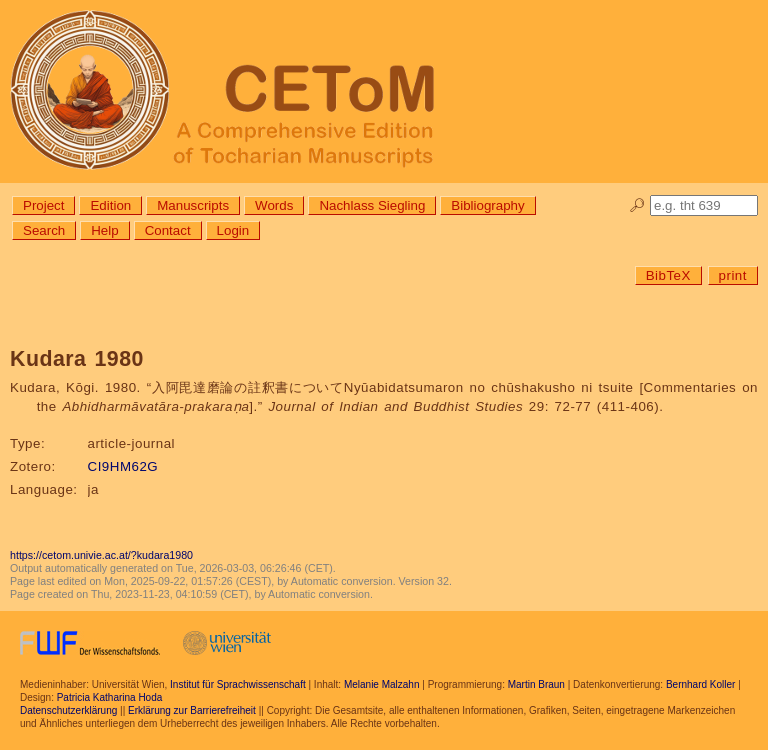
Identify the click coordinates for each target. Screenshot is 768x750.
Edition (110, 205)
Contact (168, 230)
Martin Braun (536, 684)
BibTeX (668, 275)
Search (44, 230)
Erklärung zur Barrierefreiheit (192, 710)
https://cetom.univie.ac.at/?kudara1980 (101, 555)
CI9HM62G (123, 466)
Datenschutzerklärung (68, 710)
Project (43, 205)
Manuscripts (193, 205)
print (733, 275)
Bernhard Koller (700, 684)
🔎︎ (637, 205)
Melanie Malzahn (382, 684)
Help (104, 230)
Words (274, 205)
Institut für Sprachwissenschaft (238, 684)
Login (233, 230)
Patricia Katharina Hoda (110, 697)
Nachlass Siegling (372, 205)
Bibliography (487, 205)
